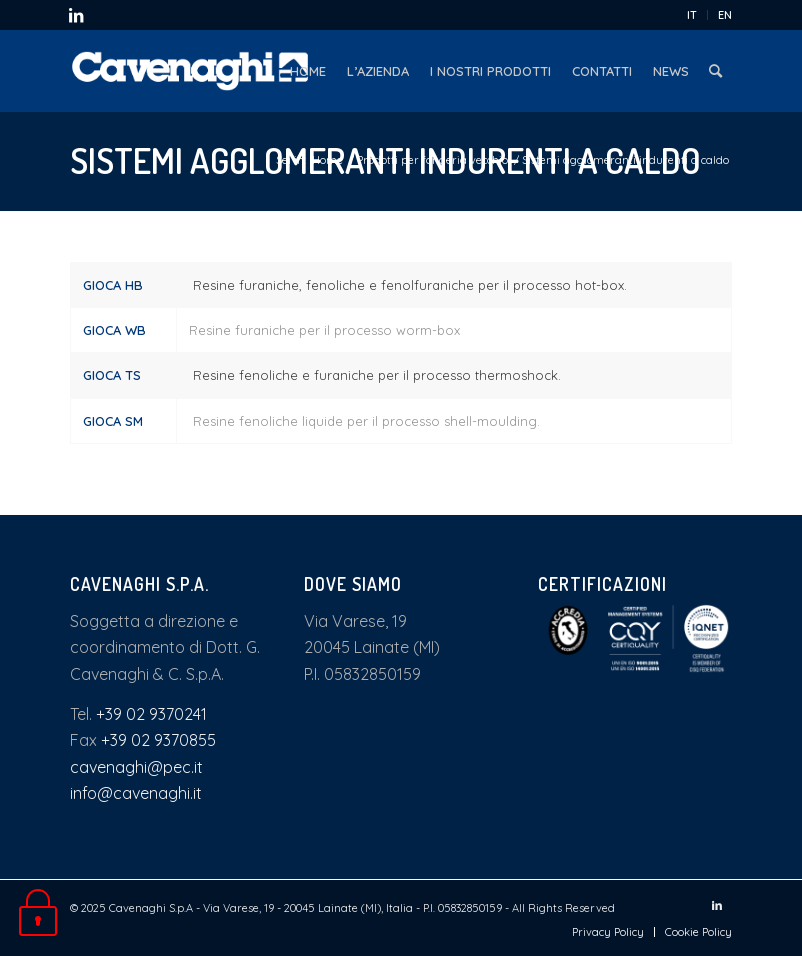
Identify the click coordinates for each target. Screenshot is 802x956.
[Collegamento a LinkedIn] (76, 15)
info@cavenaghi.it (136, 793)
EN (725, 15)
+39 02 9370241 (151, 714)
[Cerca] (715, 71)
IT (692, 15)
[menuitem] (692, 15)
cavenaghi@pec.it (136, 767)
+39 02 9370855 (158, 740)
